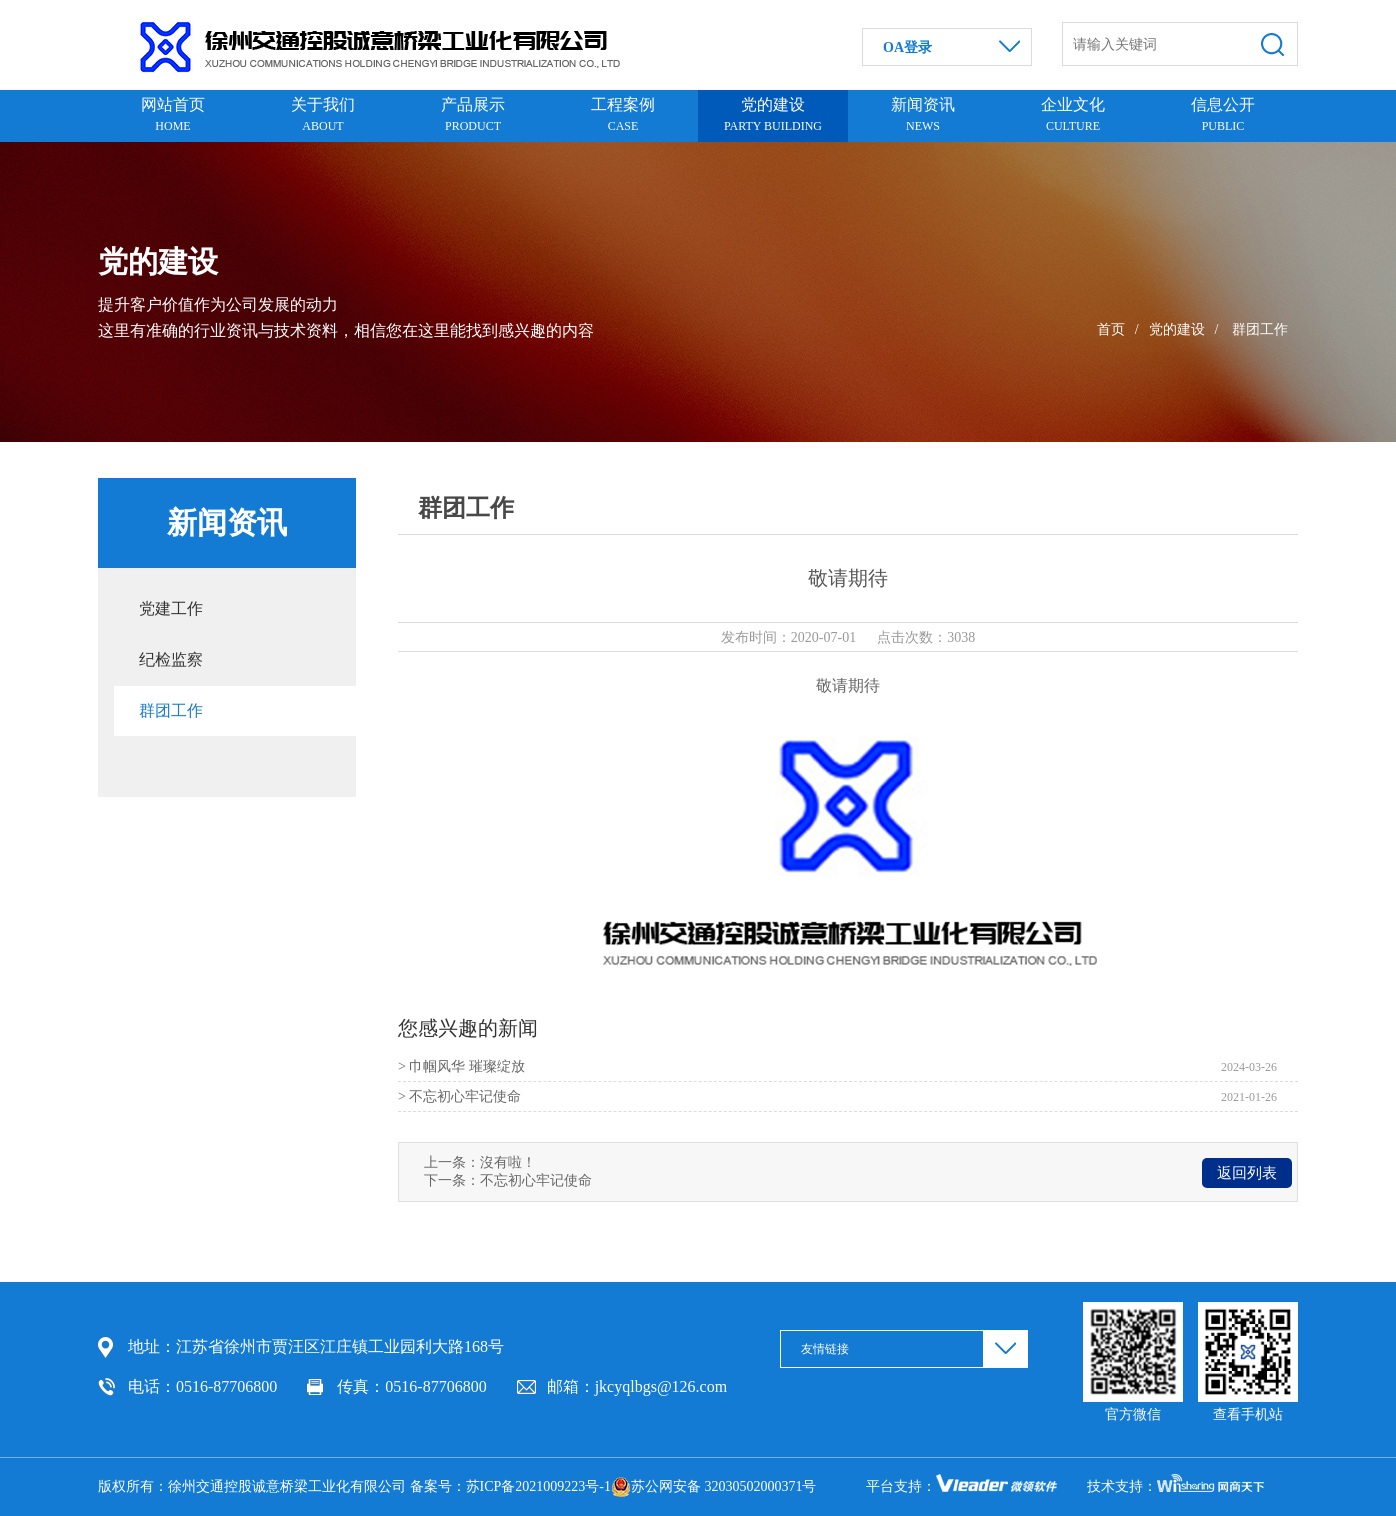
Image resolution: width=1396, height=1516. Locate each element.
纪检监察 (171, 659)
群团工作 (1260, 329)
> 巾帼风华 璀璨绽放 (461, 1066)
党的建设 (1177, 329)
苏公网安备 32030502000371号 (714, 1487)
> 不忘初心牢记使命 (459, 1096)
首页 (1111, 329)
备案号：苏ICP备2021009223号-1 (510, 1486)
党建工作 (171, 608)
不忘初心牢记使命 (536, 1180)
